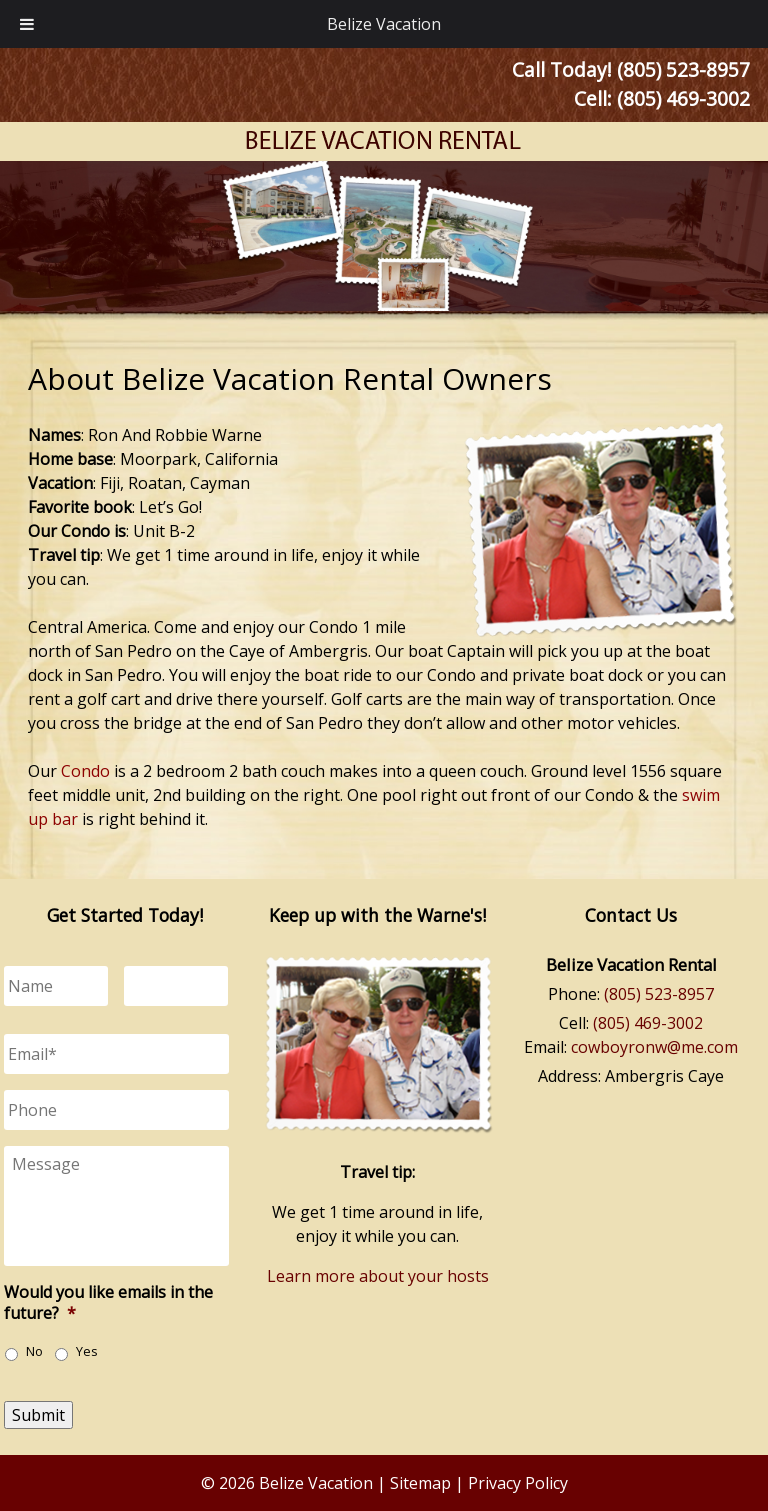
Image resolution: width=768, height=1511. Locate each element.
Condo (85, 771)
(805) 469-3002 (683, 98)
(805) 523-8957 (659, 994)
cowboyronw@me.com (654, 1047)
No (34, 1351)
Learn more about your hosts (378, 1276)
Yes (87, 1351)
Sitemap (420, 1483)
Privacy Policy (518, 1483)
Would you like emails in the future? (108, 1303)
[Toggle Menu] (27, 24)
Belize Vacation (384, 24)
